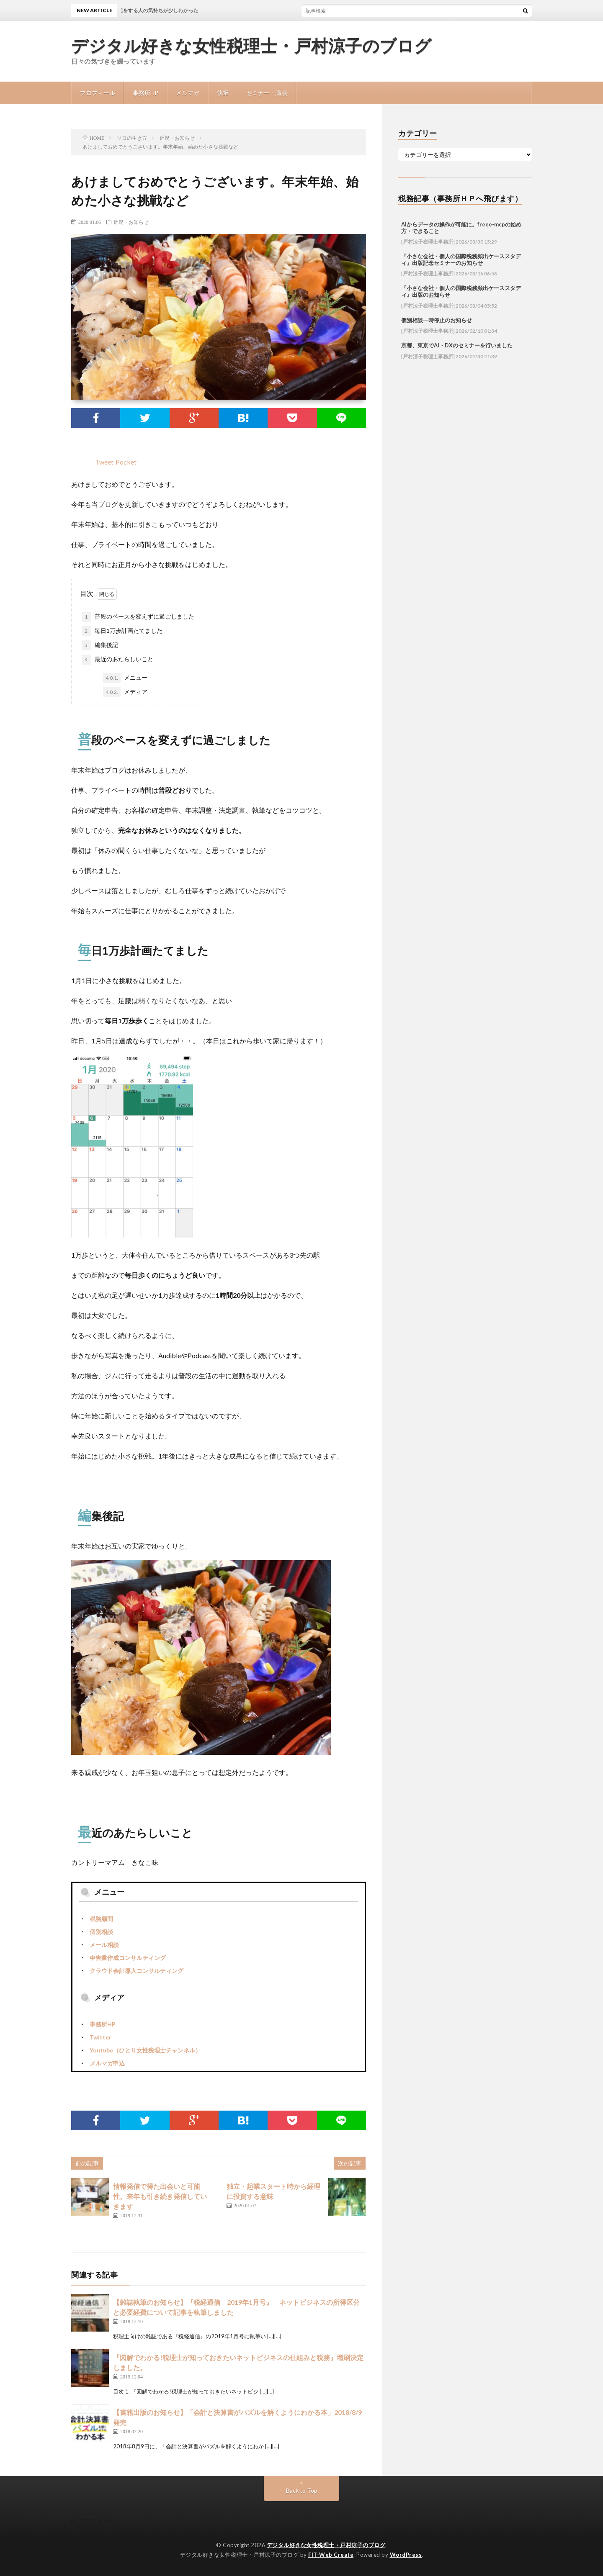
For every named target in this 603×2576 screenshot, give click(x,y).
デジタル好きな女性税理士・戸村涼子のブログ (251, 46)
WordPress (406, 2554)
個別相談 (101, 1931)
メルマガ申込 (107, 2063)
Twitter (100, 2037)
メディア (125, 692)
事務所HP (145, 92)
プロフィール (97, 92)
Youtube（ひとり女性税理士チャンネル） (145, 2050)
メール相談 (104, 1944)
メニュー (125, 678)
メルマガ (187, 92)
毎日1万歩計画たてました (122, 631)
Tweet (104, 462)
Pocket (126, 462)
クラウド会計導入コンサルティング (136, 1970)
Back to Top (301, 2490)
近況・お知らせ (131, 221)
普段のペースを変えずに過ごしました (138, 617)
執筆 (223, 92)
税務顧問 (101, 1918)
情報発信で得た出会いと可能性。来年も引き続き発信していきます (160, 2196)
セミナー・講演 (266, 92)
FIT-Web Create (330, 2554)
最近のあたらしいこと (117, 660)
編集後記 (100, 645)
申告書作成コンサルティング (128, 1957)
